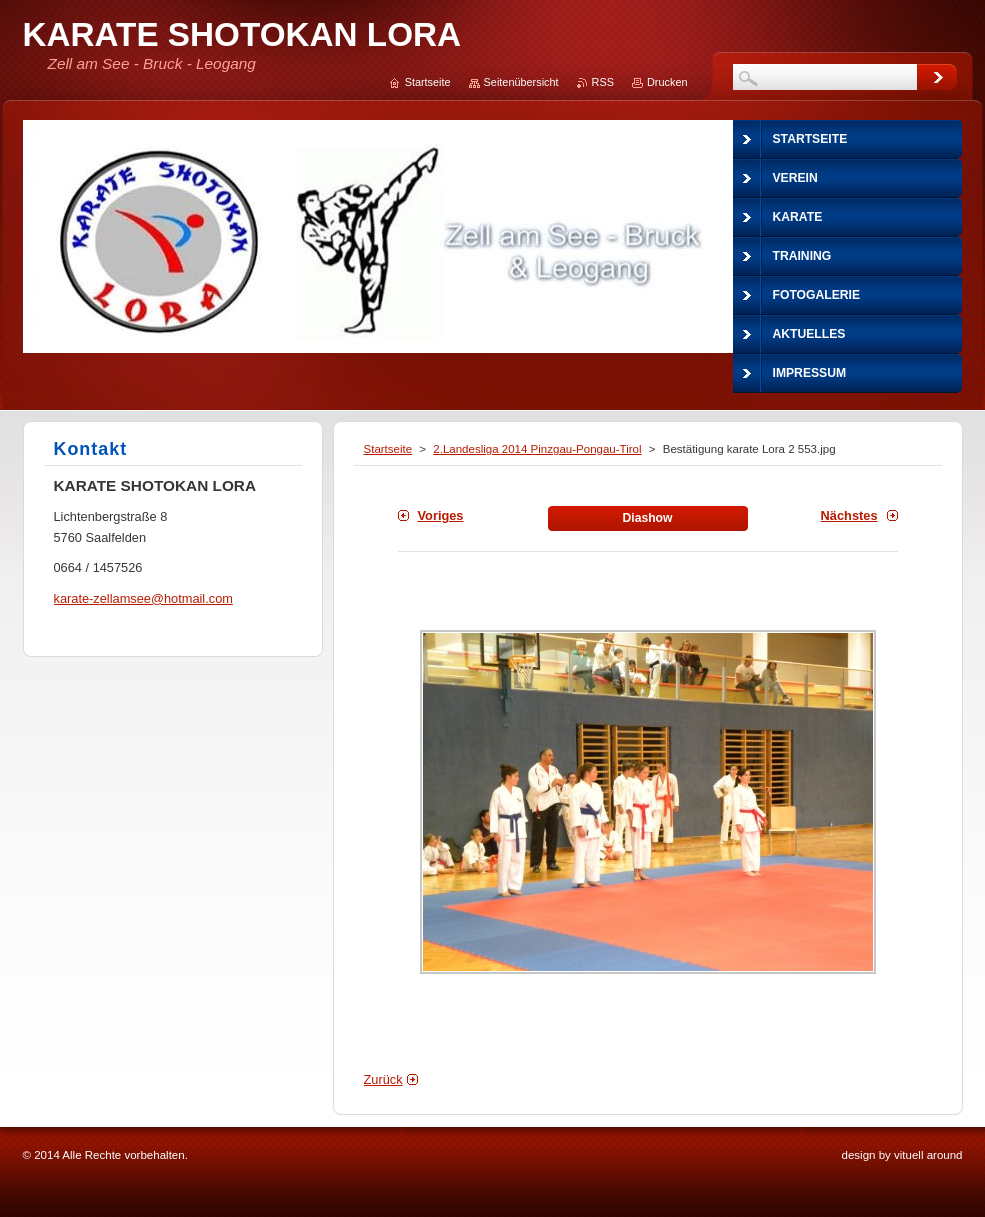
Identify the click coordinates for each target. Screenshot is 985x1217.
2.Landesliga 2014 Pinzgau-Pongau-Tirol (537, 449)
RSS (603, 82)
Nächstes (849, 515)
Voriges (441, 515)
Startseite (388, 449)
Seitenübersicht (521, 82)
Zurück (383, 1079)
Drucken (667, 82)
